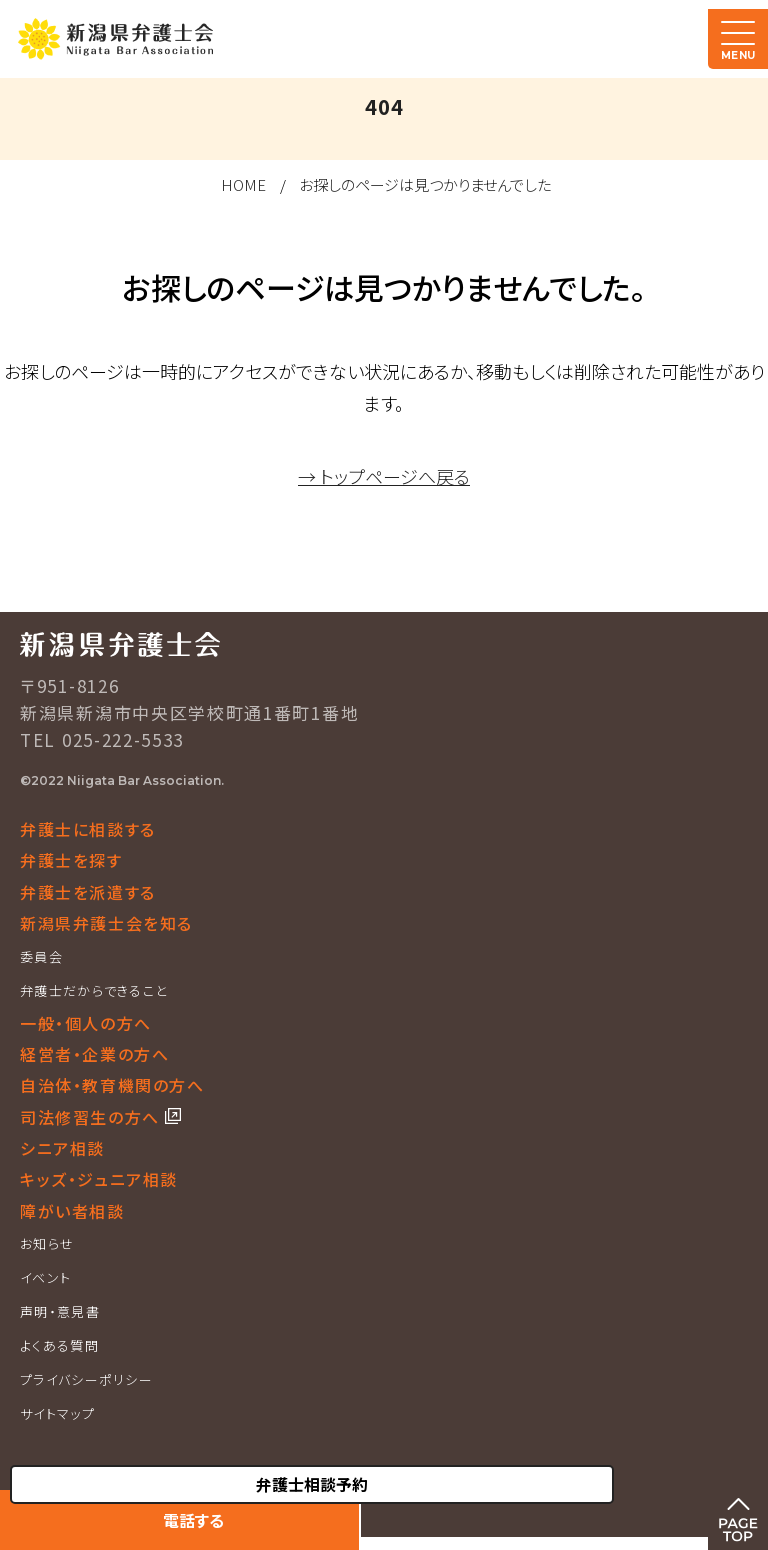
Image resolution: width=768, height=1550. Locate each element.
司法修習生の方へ (92, 1117)
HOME (243, 184)
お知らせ (47, 1243)
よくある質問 (59, 1345)
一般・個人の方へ (86, 1023)
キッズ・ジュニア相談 (99, 1179)
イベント (45, 1277)
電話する (193, 1520)
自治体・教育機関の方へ (112, 1085)
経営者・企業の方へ (94, 1054)
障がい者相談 (72, 1211)
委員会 (41, 956)
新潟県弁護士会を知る (106, 923)
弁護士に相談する (88, 829)
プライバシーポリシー (86, 1379)
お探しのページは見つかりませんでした (425, 184)
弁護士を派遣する (88, 892)
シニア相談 (62, 1148)
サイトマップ (57, 1413)
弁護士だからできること (93, 990)
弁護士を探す (71, 860)
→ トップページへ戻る (384, 476)
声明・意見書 (60, 1311)
